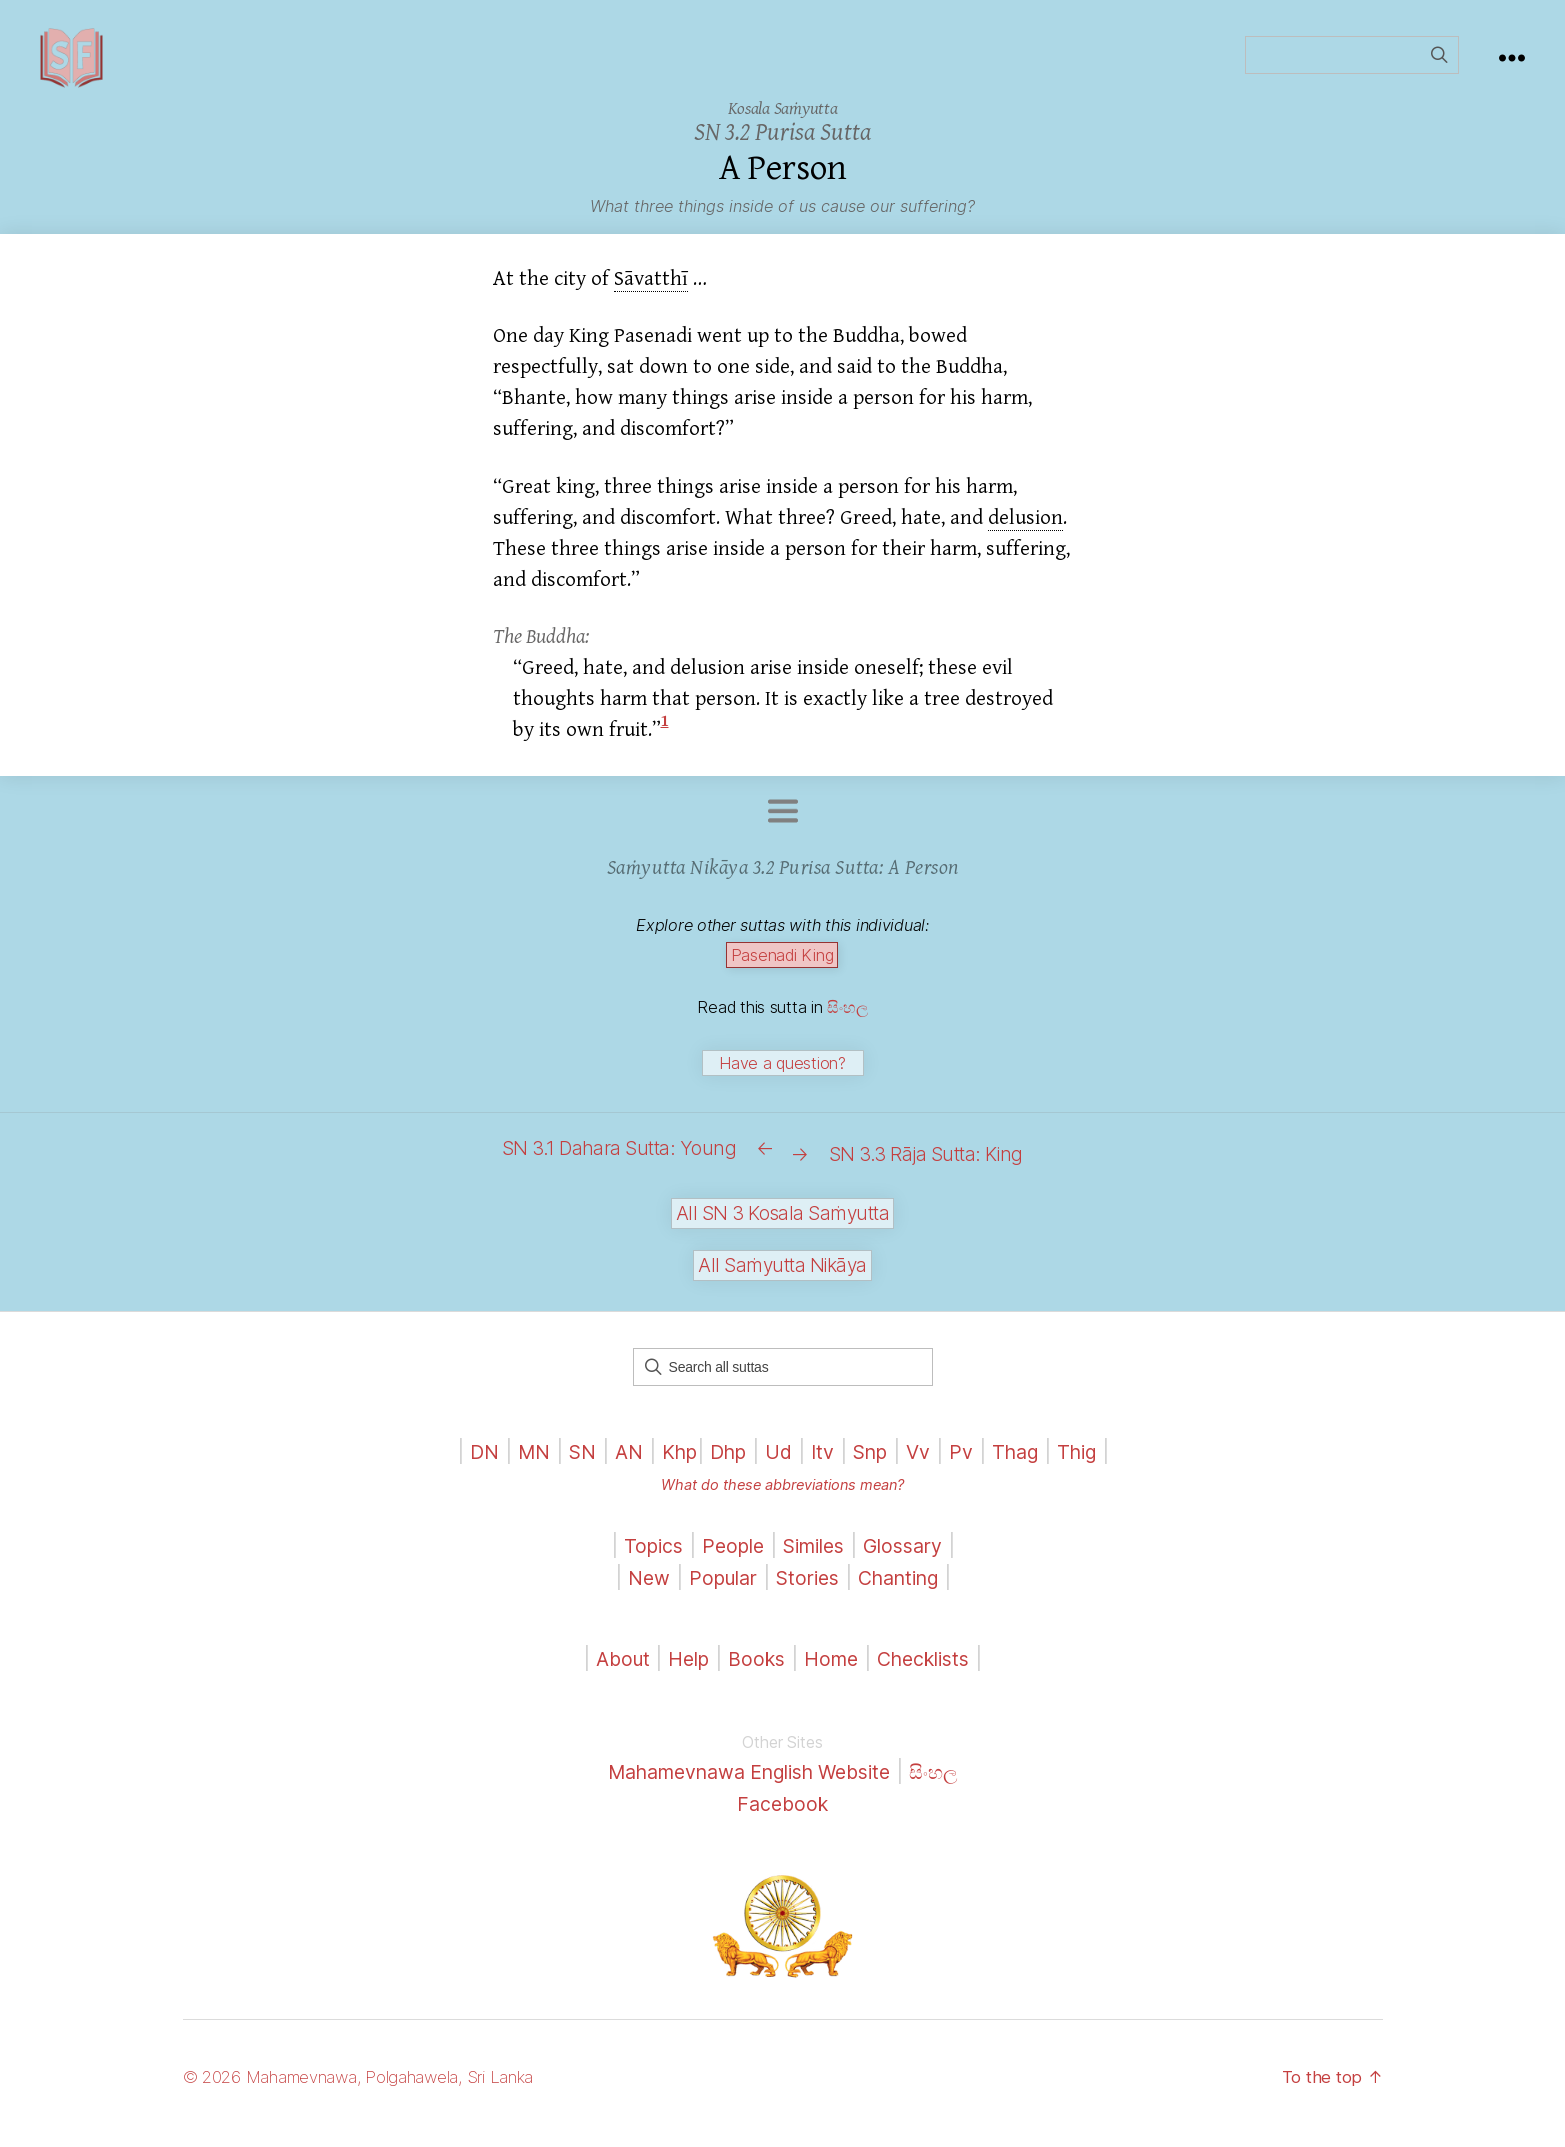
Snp (875, 1464)
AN (616, 1464)
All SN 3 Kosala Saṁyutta (782, 1226)
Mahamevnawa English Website (746, 1785)
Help (682, 1672)
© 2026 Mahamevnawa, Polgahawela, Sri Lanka (374, 2090)
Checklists (933, 1672)
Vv (927, 1464)
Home (833, 1672)
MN (515, 1464)
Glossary (912, 1559)
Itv (823, 1464)
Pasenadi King (782, 985)
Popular (716, 1590)
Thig (1095, 1464)
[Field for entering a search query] (1352, 70)
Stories (807, 1590)
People (726, 1559)
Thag (1028, 1464)
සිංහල (847, 1037)
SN (567, 1464)
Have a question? (782, 1093)
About (613, 1672)
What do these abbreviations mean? (783, 1498)
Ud (777, 1464)
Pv (971, 1464)
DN (463, 1464)
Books (754, 1672)
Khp (670, 1464)
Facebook (782, 1816)
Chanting (906, 1590)
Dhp (723, 1464)
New (636, 1590)
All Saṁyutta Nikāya (782, 1278)
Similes (814, 1559)
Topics (642, 1559)
